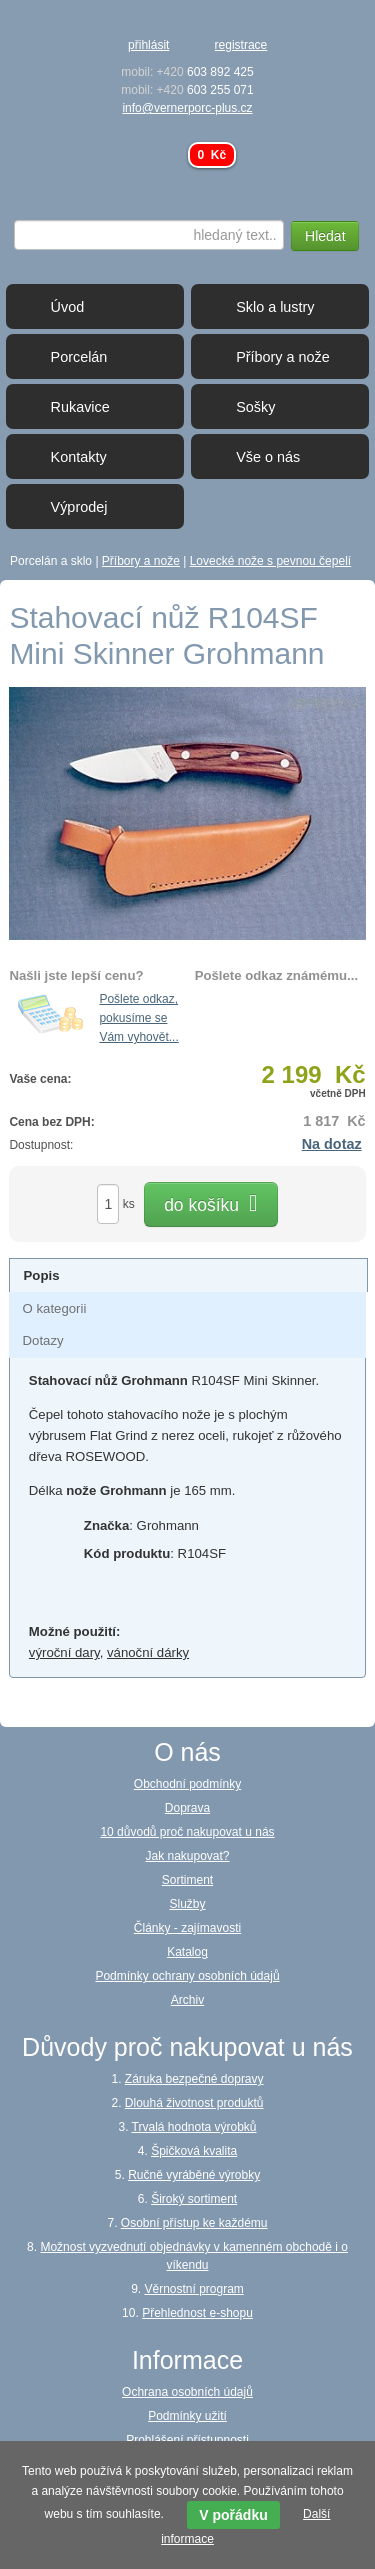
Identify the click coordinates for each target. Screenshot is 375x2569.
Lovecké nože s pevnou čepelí (270, 561)
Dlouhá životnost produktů (194, 2103)
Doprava (187, 1808)
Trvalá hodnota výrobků (194, 2127)
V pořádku (233, 2515)
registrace (241, 45)
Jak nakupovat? (187, 1856)
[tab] (188, 1275)
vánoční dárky (148, 1652)
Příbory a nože (141, 561)
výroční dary (64, 1652)
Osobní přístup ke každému (194, 2223)
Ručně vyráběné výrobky (194, 2175)
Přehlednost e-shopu (197, 2313)
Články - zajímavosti (187, 1928)
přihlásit (148, 45)
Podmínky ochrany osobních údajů (187, 1976)
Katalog (187, 1952)
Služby (187, 1904)
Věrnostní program (193, 2289)
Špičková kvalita (194, 2151)
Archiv (187, 2000)
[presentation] (41, 1275)
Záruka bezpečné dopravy (194, 2079)
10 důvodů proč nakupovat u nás (187, 1832)
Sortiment (187, 1880)
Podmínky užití (187, 2416)
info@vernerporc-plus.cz (187, 108)
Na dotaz (332, 1144)
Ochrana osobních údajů (187, 2392)
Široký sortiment (194, 2199)
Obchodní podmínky (187, 1784)
